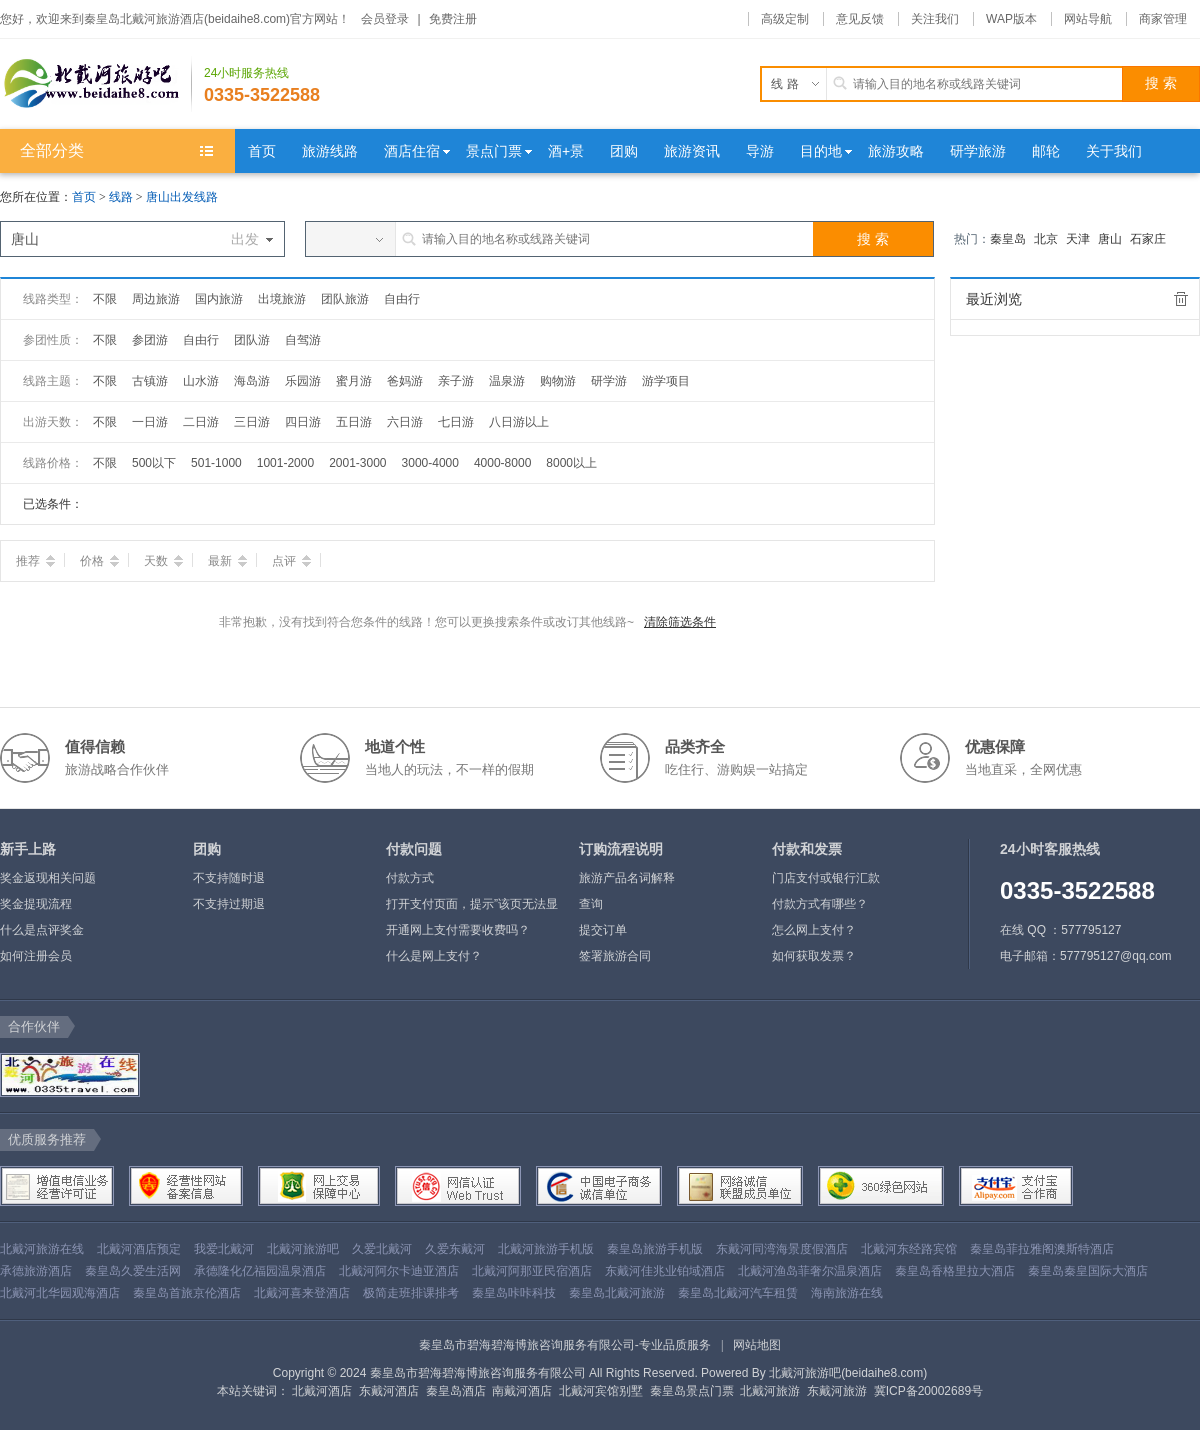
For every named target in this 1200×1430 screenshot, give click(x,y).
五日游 (354, 422)
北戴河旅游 (770, 1391)
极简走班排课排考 (411, 1293)
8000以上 (571, 463)
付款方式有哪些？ (820, 904)
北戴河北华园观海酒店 (60, 1293)
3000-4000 (430, 463)
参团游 (150, 340)
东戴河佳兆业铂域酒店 (665, 1271)
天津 (1078, 239)
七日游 (456, 422)
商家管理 (1163, 19)
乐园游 (303, 381)
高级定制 (785, 19)
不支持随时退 (229, 878)
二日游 (201, 422)
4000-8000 (502, 463)
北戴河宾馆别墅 (601, 1391)
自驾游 (303, 340)
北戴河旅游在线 (42, 1249)
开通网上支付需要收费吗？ (458, 930)
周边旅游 (156, 299)
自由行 (402, 299)
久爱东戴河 (455, 1249)
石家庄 (1148, 239)
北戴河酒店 (322, 1391)
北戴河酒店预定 (139, 1249)
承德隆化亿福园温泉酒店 (260, 1271)
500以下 (154, 463)
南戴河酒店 (522, 1391)
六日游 (405, 422)
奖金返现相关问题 (48, 878)
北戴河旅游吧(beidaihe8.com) (848, 1373)
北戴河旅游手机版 (546, 1249)
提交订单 (603, 930)
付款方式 (410, 878)
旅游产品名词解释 (627, 878)
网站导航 (1088, 19)
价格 (99, 561)
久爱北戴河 (382, 1249)
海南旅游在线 (847, 1293)
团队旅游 (345, 299)
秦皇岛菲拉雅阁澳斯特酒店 (1042, 1249)
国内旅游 (219, 299)
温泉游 (507, 381)
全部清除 (1181, 299)
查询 (591, 904)
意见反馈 (860, 19)
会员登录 (385, 19)
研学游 (609, 381)
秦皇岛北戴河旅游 (617, 1293)
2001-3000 (357, 463)
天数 (163, 561)
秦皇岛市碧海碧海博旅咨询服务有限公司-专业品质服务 (565, 1345)
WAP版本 (1011, 19)
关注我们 (935, 19)
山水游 (201, 381)
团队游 (252, 340)
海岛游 (252, 381)
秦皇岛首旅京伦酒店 (187, 1293)
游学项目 (666, 381)
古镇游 (150, 381)
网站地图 (757, 1345)
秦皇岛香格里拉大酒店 (955, 1271)
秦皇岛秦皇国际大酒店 (1088, 1271)
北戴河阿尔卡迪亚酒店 (399, 1271)
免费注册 (453, 19)
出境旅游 (282, 299)
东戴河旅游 (837, 1391)
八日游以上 (519, 422)
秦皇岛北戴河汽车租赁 (738, 1293)
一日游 (150, 422)
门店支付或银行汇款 (826, 878)
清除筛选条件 (680, 622)
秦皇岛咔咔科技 (514, 1293)
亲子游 (456, 381)
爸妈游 (405, 381)
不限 (105, 299)
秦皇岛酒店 (456, 1391)
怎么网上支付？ (814, 930)
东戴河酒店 (389, 1391)
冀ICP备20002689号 (928, 1391)
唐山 (1110, 239)
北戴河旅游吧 (303, 1249)
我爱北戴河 (224, 1249)
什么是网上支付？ (434, 956)
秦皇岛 (1008, 239)
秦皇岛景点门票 (692, 1391)
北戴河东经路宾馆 (909, 1249)
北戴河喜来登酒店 (302, 1293)
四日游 (303, 422)
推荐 (35, 561)
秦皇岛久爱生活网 (133, 1271)
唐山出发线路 (182, 197)
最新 (227, 561)
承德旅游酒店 (36, 1271)
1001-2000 (285, 463)
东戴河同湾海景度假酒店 (782, 1249)
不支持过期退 (229, 904)
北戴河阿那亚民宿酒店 (532, 1271)
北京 (1046, 239)
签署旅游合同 (615, 956)
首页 (84, 197)
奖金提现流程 (36, 904)
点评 (291, 561)
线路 (122, 197)
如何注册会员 (36, 956)
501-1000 (216, 463)
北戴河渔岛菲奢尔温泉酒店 (810, 1271)
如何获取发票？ (814, 956)
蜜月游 (354, 381)
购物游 (558, 381)
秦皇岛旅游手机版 (655, 1249)
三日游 (252, 422)
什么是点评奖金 (42, 930)
